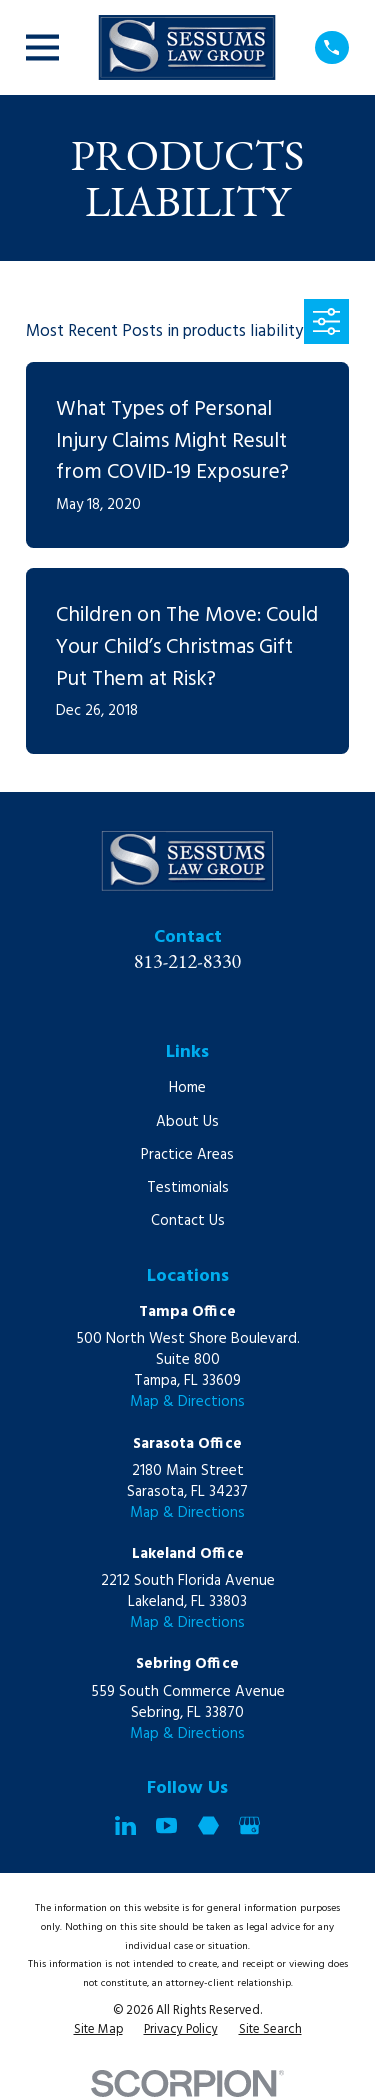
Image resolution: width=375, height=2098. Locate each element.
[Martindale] (208, 1825)
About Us (187, 1122)
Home (187, 1088)
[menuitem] (98, 2031)
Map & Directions (187, 1402)
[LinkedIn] (125, 1825)
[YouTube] (166, 1825)
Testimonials (188, 1188)
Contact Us (188, 1221)
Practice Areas (187, 1155)
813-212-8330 (188, 961)
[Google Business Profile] (249, 1825)
